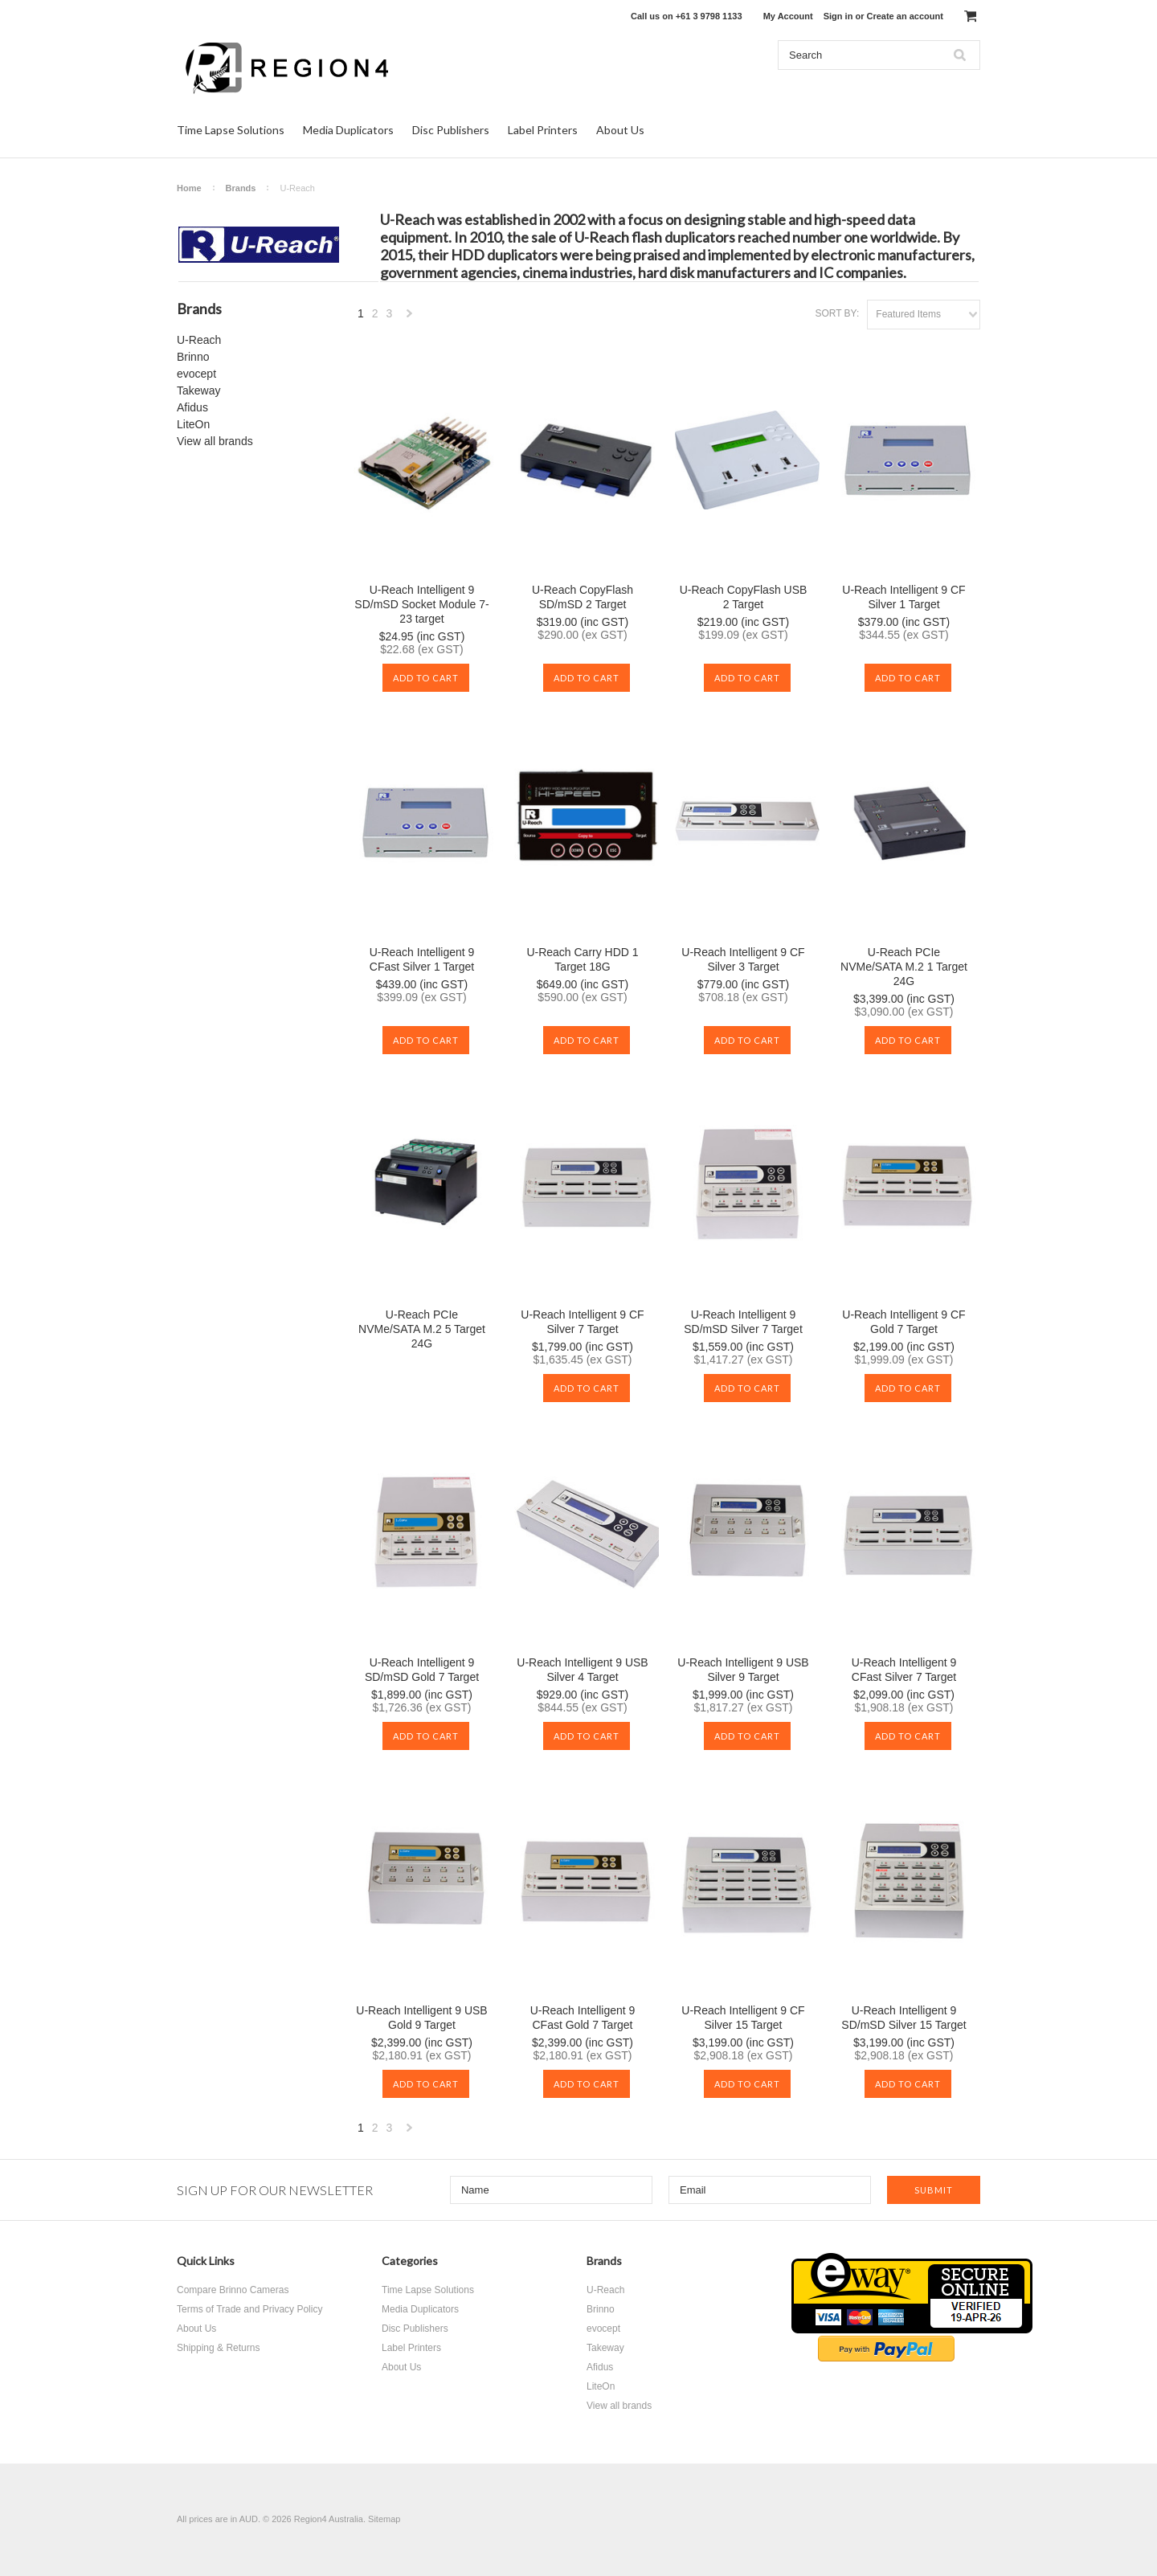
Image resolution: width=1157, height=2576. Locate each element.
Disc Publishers (450, 130)
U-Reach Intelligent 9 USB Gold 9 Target (421, 2017)
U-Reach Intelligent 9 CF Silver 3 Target (742, 959)
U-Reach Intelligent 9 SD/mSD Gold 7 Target (422, 1669)
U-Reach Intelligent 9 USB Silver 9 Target (742, 1669)
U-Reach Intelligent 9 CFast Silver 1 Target (422, 959)
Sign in (838, 16)
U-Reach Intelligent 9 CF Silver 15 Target (742, 2017)
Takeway (198, 390)
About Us (620, 130)
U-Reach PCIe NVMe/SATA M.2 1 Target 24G (903, 966)
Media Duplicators (348, 130)
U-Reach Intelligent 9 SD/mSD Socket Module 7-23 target (421, 604)
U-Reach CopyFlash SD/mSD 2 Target (582, 597)
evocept (196, 373)
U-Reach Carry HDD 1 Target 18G (582, 959)
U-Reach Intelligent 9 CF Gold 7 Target (903, 1321)
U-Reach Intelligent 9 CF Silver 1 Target (903, 597)
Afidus (192, 407)
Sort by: (837, 313)
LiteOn (193, 424)
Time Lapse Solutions (230, 130)
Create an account (905, 16)
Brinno (193, 356)
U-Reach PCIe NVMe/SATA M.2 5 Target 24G (421, 1329)
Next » (410, 318)
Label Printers (543, 130)
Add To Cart (426, 678)
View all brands (215, 441)
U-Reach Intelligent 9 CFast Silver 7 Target (904, 1669)
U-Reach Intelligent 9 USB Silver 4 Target (582, 1669)
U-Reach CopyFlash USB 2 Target (743, 597)
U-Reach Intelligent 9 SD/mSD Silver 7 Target (743, 1321)
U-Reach (199, 339)
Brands (241, 188)
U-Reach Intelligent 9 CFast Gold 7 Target (583, 2017)
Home (189, 188)
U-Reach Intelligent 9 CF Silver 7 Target (582, 1321)
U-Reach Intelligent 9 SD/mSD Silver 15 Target (903, 2017)
